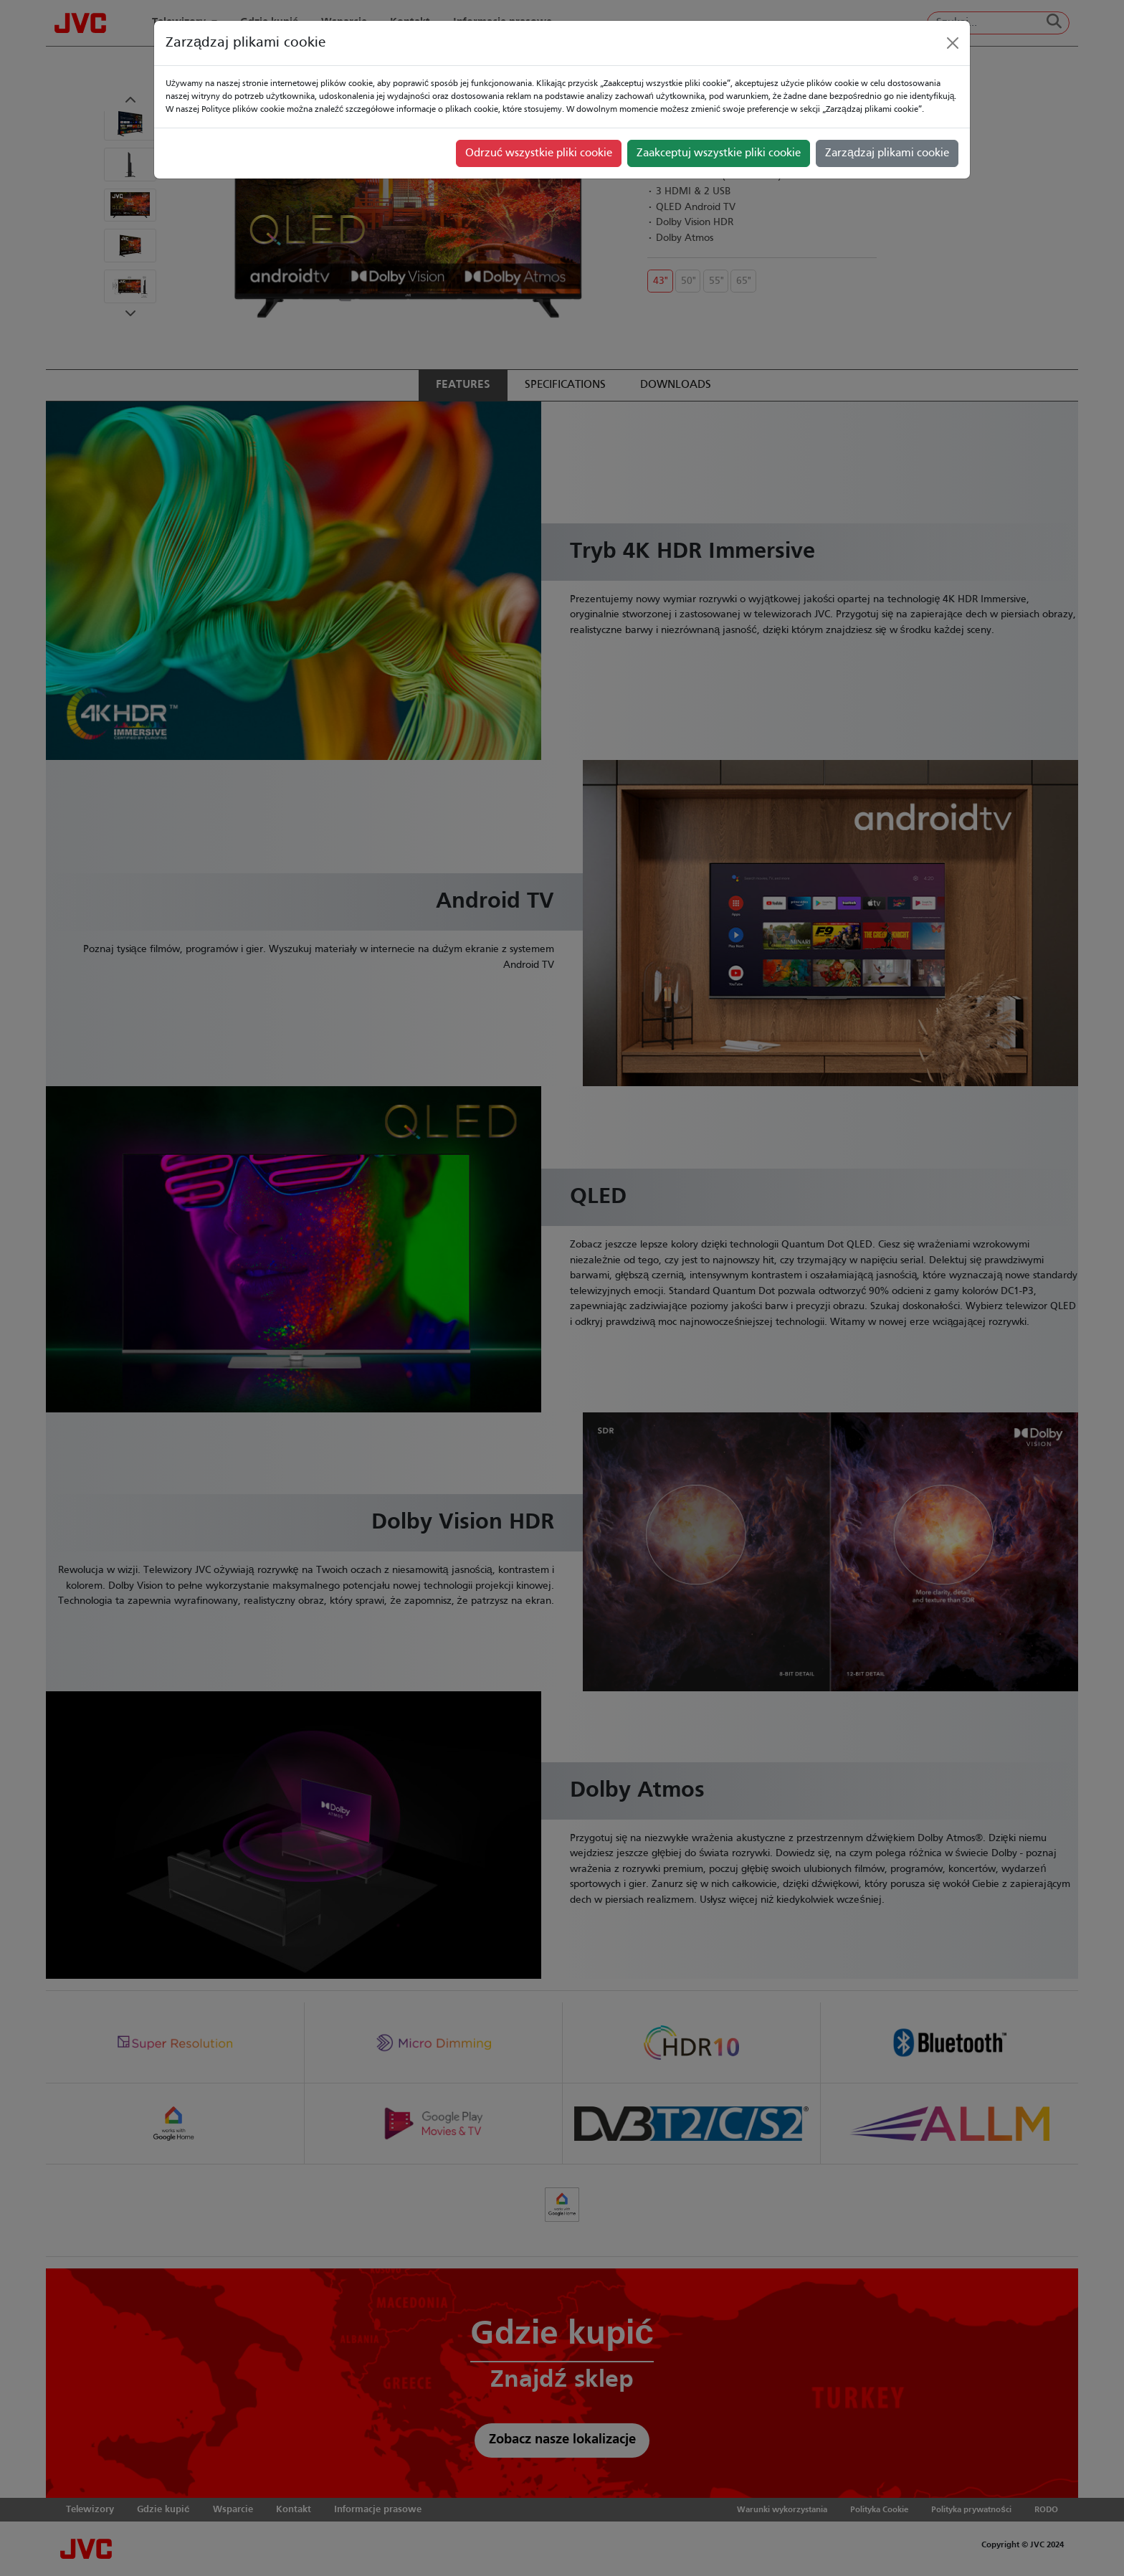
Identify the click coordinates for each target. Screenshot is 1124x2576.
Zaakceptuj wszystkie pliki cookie (719, 153)
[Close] (952, 43)
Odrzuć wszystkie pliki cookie (538, 153)
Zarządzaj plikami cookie (887, 153)
